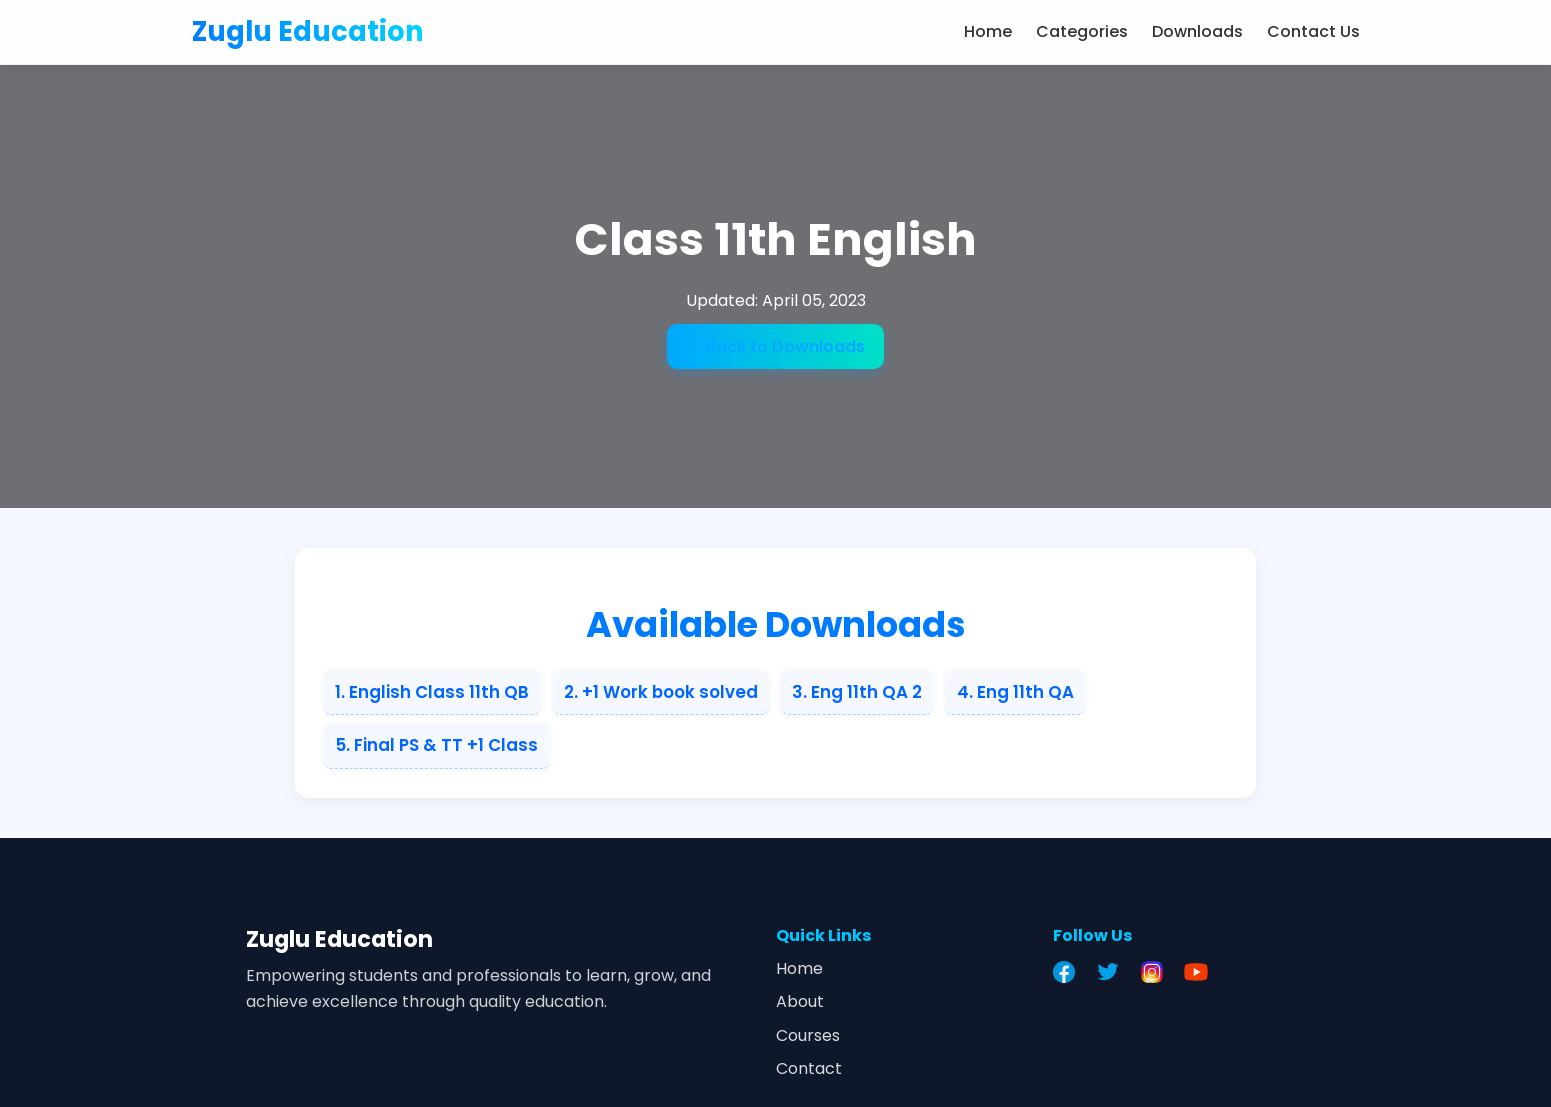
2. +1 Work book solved (661, 692)
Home (988, 31)
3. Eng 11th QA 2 (857, 692)
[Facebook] (1069, 972)
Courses (808, 1035)
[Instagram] (1157, 972)
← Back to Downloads (775, 346)
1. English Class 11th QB (432, 692)
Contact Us (1313, 31)
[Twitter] (1113, 972)
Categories (1082, 31)
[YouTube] (1201, 972)
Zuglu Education (308, 31)
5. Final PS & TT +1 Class (436, 745)
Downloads (1197, 31)
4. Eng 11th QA (1015, 692)
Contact (809, 1068)
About (800, 1001)
